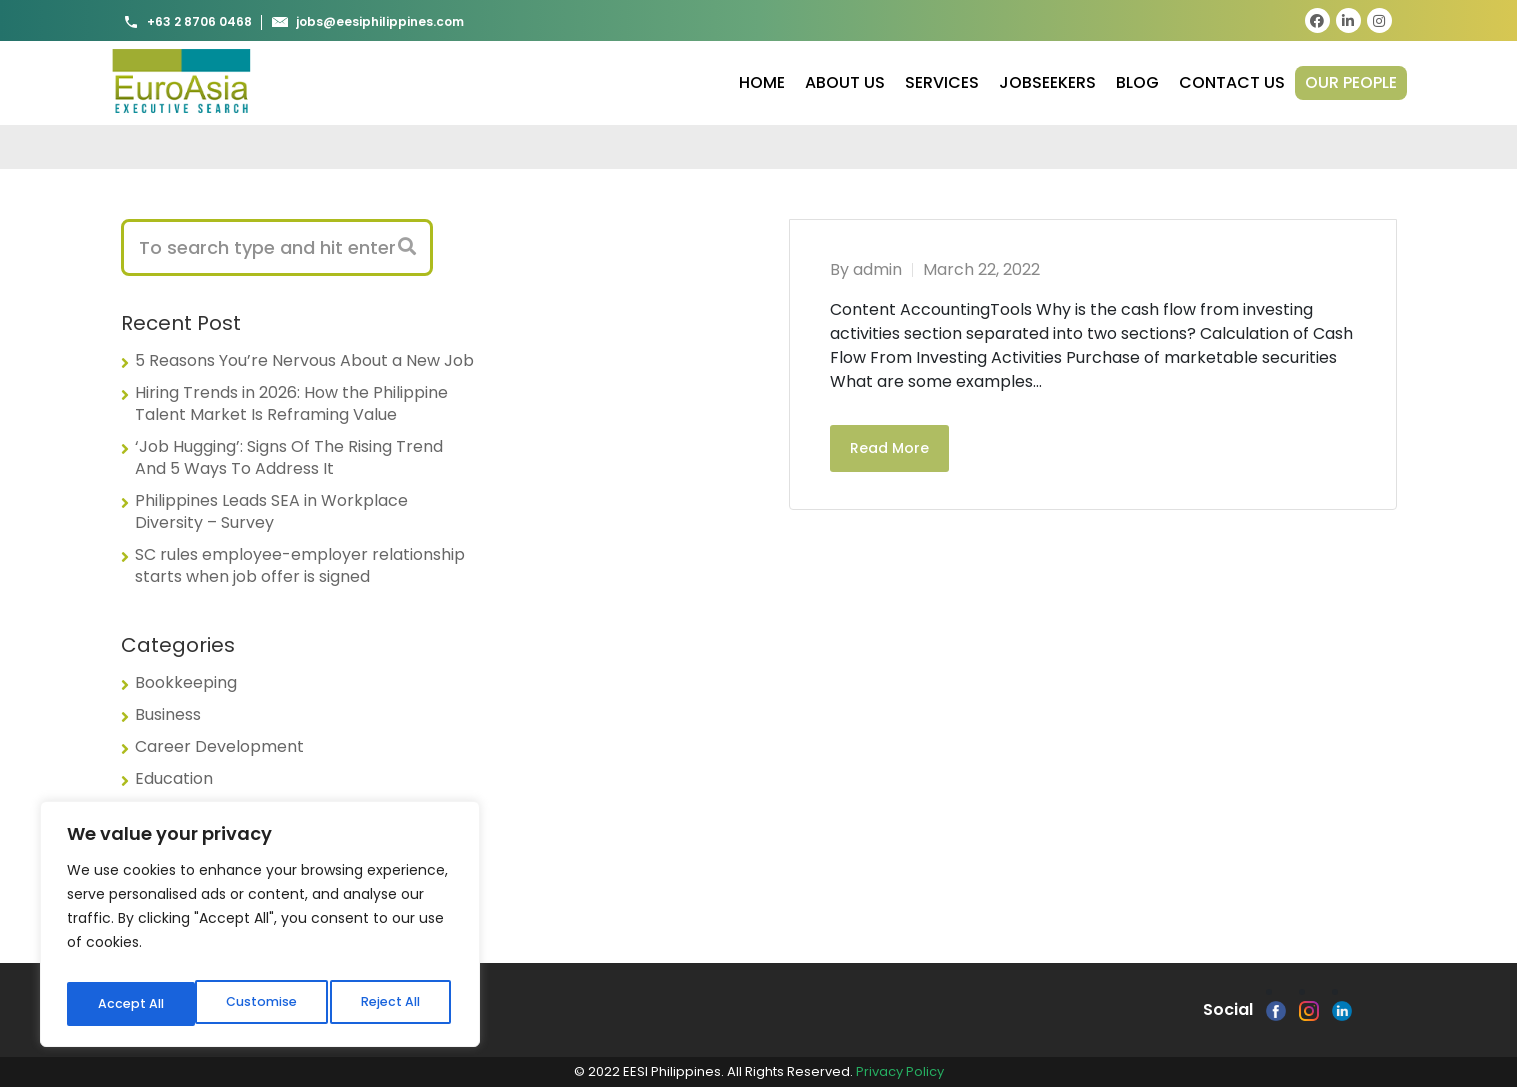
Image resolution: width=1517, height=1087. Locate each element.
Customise (131, 1004)
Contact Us (1232, 82)
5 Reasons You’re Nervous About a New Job (304, 360)
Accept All (390, 1004)
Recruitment (184, 810)
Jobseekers (1047, 82)
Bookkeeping (186, 682)
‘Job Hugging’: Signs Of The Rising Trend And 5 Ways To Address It (289, 457)
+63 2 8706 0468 (187, 22)
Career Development (219, 746)
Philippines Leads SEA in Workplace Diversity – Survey (271, 511)
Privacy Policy (900, 1071)
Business (168, 714)
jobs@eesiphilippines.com (368, 22)
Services (942, 82)
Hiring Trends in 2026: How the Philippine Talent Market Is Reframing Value (291, 403)
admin (877, 269)
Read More (889, 448)
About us (845, 82)
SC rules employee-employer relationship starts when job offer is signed (300, 565)
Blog (1137, 82)
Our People (1351, 82)
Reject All (261, 1004)
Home (762, 82)
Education (174, 778)
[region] (260, 930)
